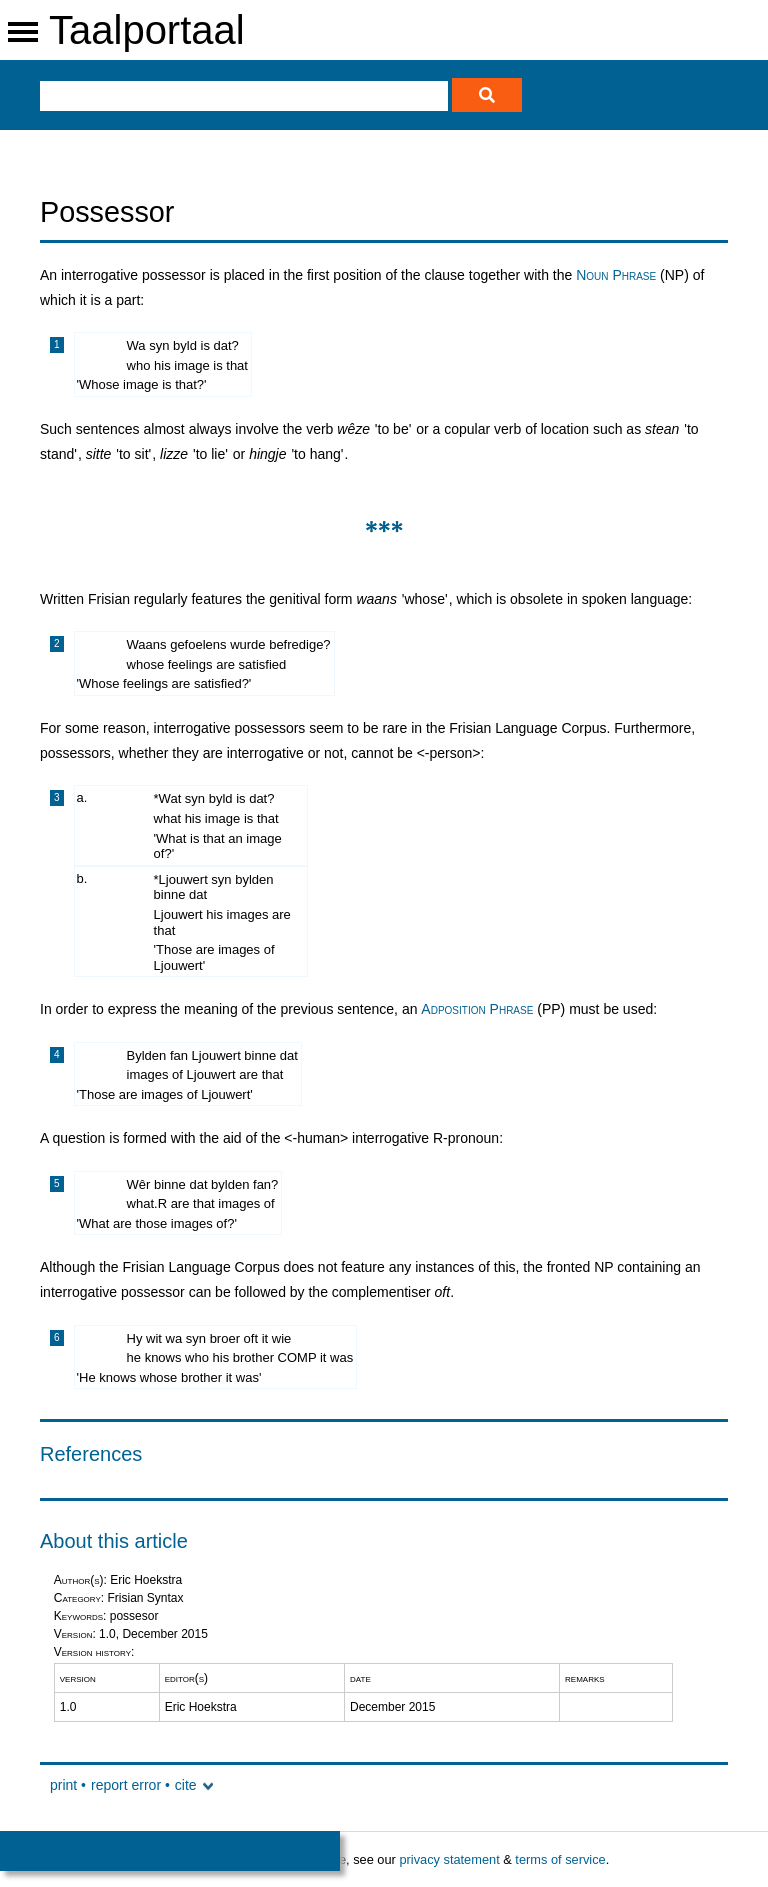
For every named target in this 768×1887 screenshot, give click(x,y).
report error (126, 1785)
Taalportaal (147, 30)
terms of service (560, 1859)
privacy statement (449, 1859)
